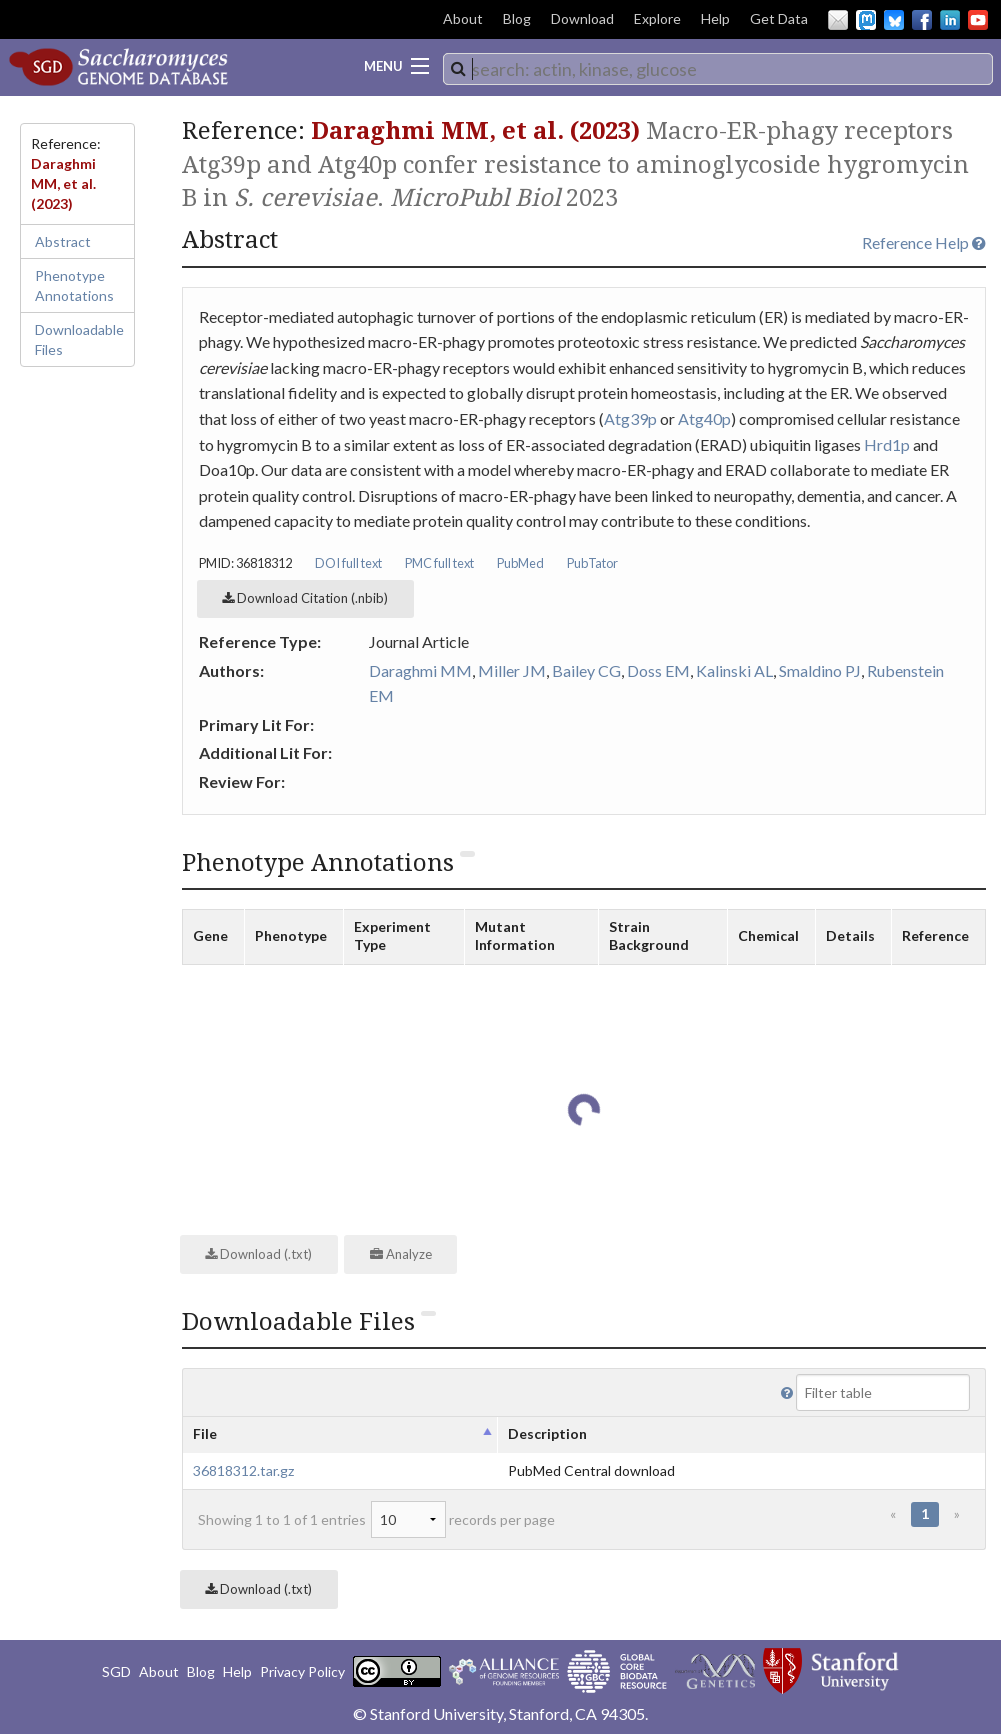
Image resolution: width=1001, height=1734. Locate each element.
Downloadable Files (79, 339)
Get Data (779, 18)
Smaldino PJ (820, 670)
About (463, 18)
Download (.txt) (258, 1254)
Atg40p (704, 418)
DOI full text (348, 563)
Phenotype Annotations (74, 285)
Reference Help (924, 242)
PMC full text (439, 563)
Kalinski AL (734, 670)
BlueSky (894, 20)
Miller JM (512, 670)
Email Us (838, 20)
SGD (116, 1671)
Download (582, 18)
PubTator (592, 563)
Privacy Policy (302, 1671)
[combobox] (718, 69)
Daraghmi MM (420, 670)
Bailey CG (586, 670)
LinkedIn (950, 20)
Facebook (922, 20)
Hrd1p (887, 444)
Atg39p (630, 418)
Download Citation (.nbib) (305, 598)
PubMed (520, 563)
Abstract (63, 241)
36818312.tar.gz (243, 1470)
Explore (657, 18)
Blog (517, 18)
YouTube (978, 20)
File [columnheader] (205, 1433)
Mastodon (866, 20)
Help (715, 18)
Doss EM (658, 670)
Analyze (401, 1254)
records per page (463, 1519)
